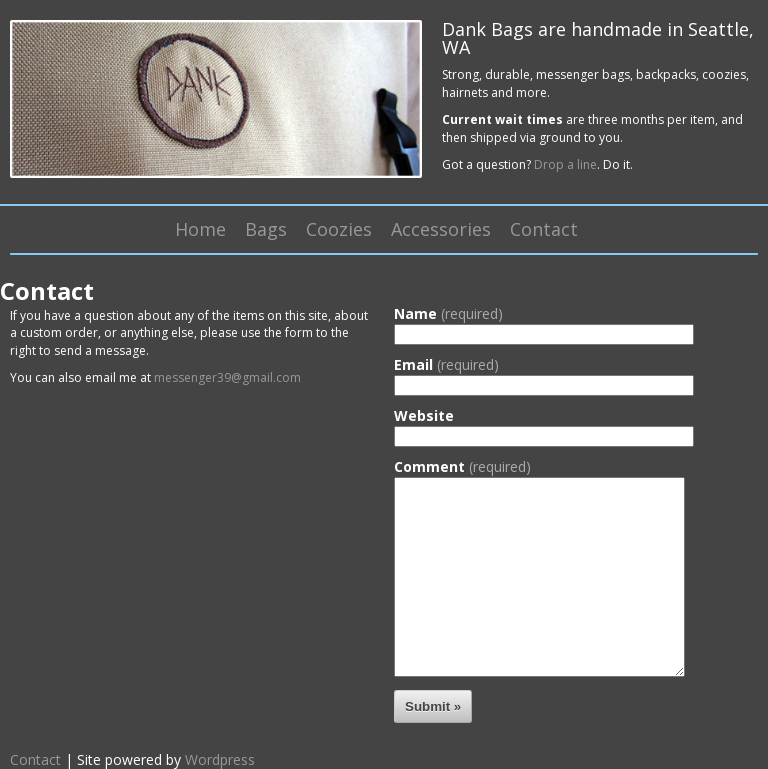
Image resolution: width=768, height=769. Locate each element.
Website (424, 416)
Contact (544, 229)
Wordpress (220, 759)
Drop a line (565, 164)
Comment (462, 467)
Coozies (339, 229)
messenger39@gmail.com (227, 377)
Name (448, 314)
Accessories (441, 229)
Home (200, 229)
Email (446, 365)
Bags (266, 229)
